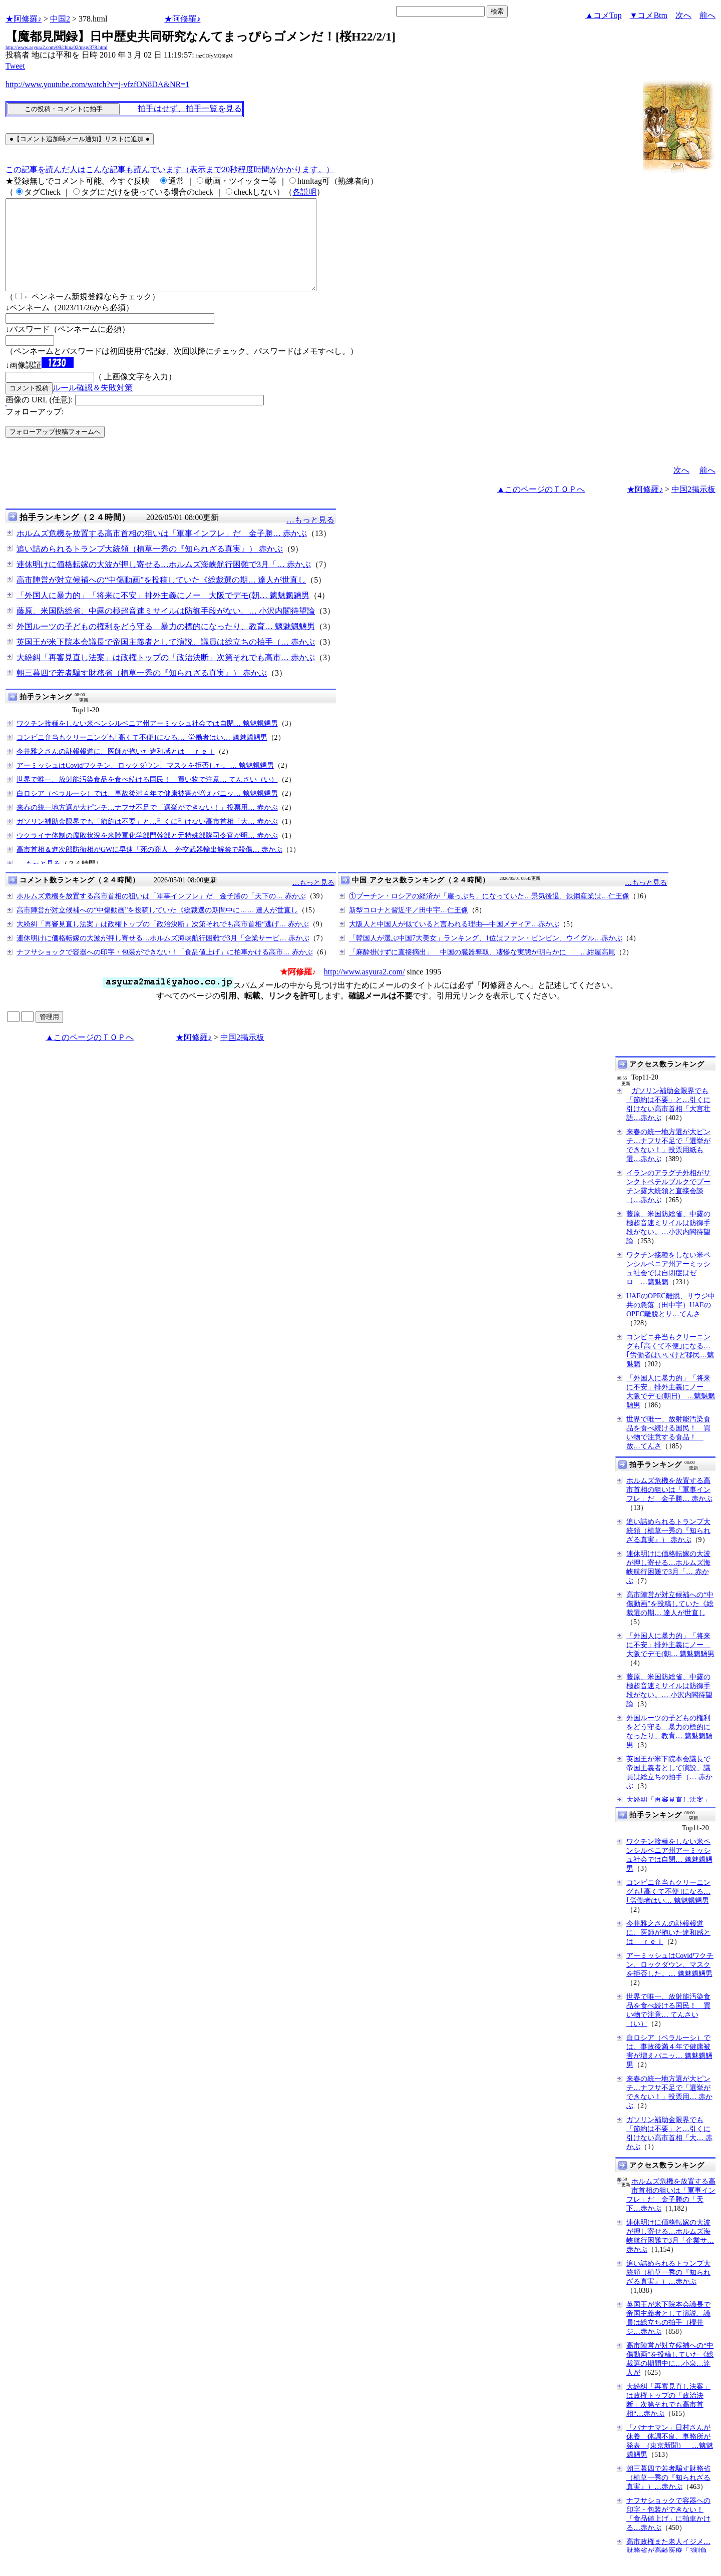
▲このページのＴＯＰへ (541, 507)
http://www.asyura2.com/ (364, 989)
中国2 (60, 19)
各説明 (304, 192)
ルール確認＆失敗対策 (93, 405)
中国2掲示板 (693, 507)
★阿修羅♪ (24, 19)
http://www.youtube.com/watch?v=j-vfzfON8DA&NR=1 (97, 84)
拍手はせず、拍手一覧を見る (190, 108)
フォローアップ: (35, 429)
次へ (683, 15)
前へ (707, 15)
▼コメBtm (648, 15)
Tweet (15, 66)
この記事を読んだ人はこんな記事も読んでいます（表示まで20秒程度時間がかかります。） (170, 169)
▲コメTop (603, 15)
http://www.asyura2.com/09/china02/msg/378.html (57, 47)
